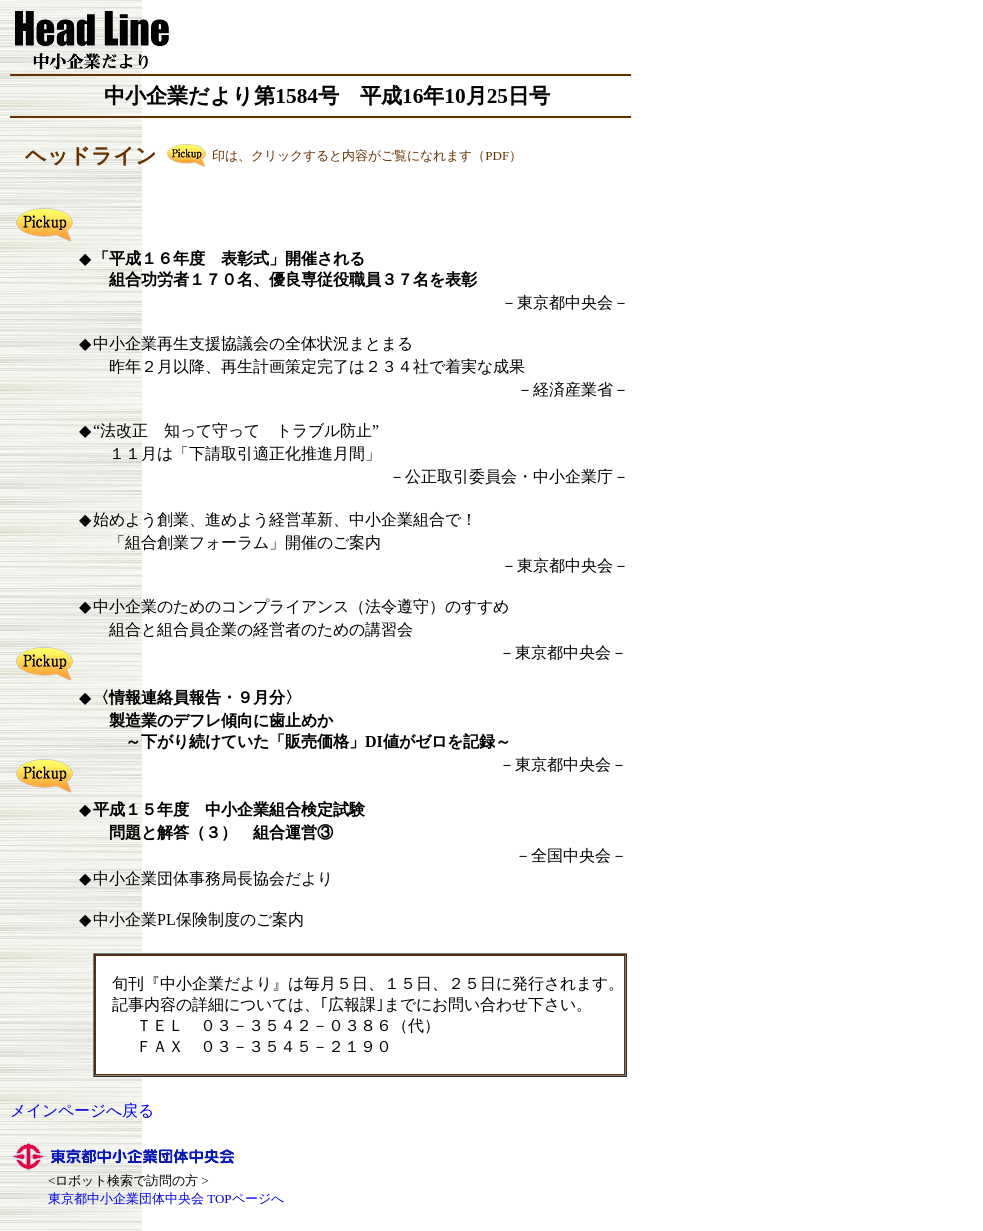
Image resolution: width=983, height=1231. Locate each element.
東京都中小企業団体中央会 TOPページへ (166, 1198)
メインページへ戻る (82, 1110)
